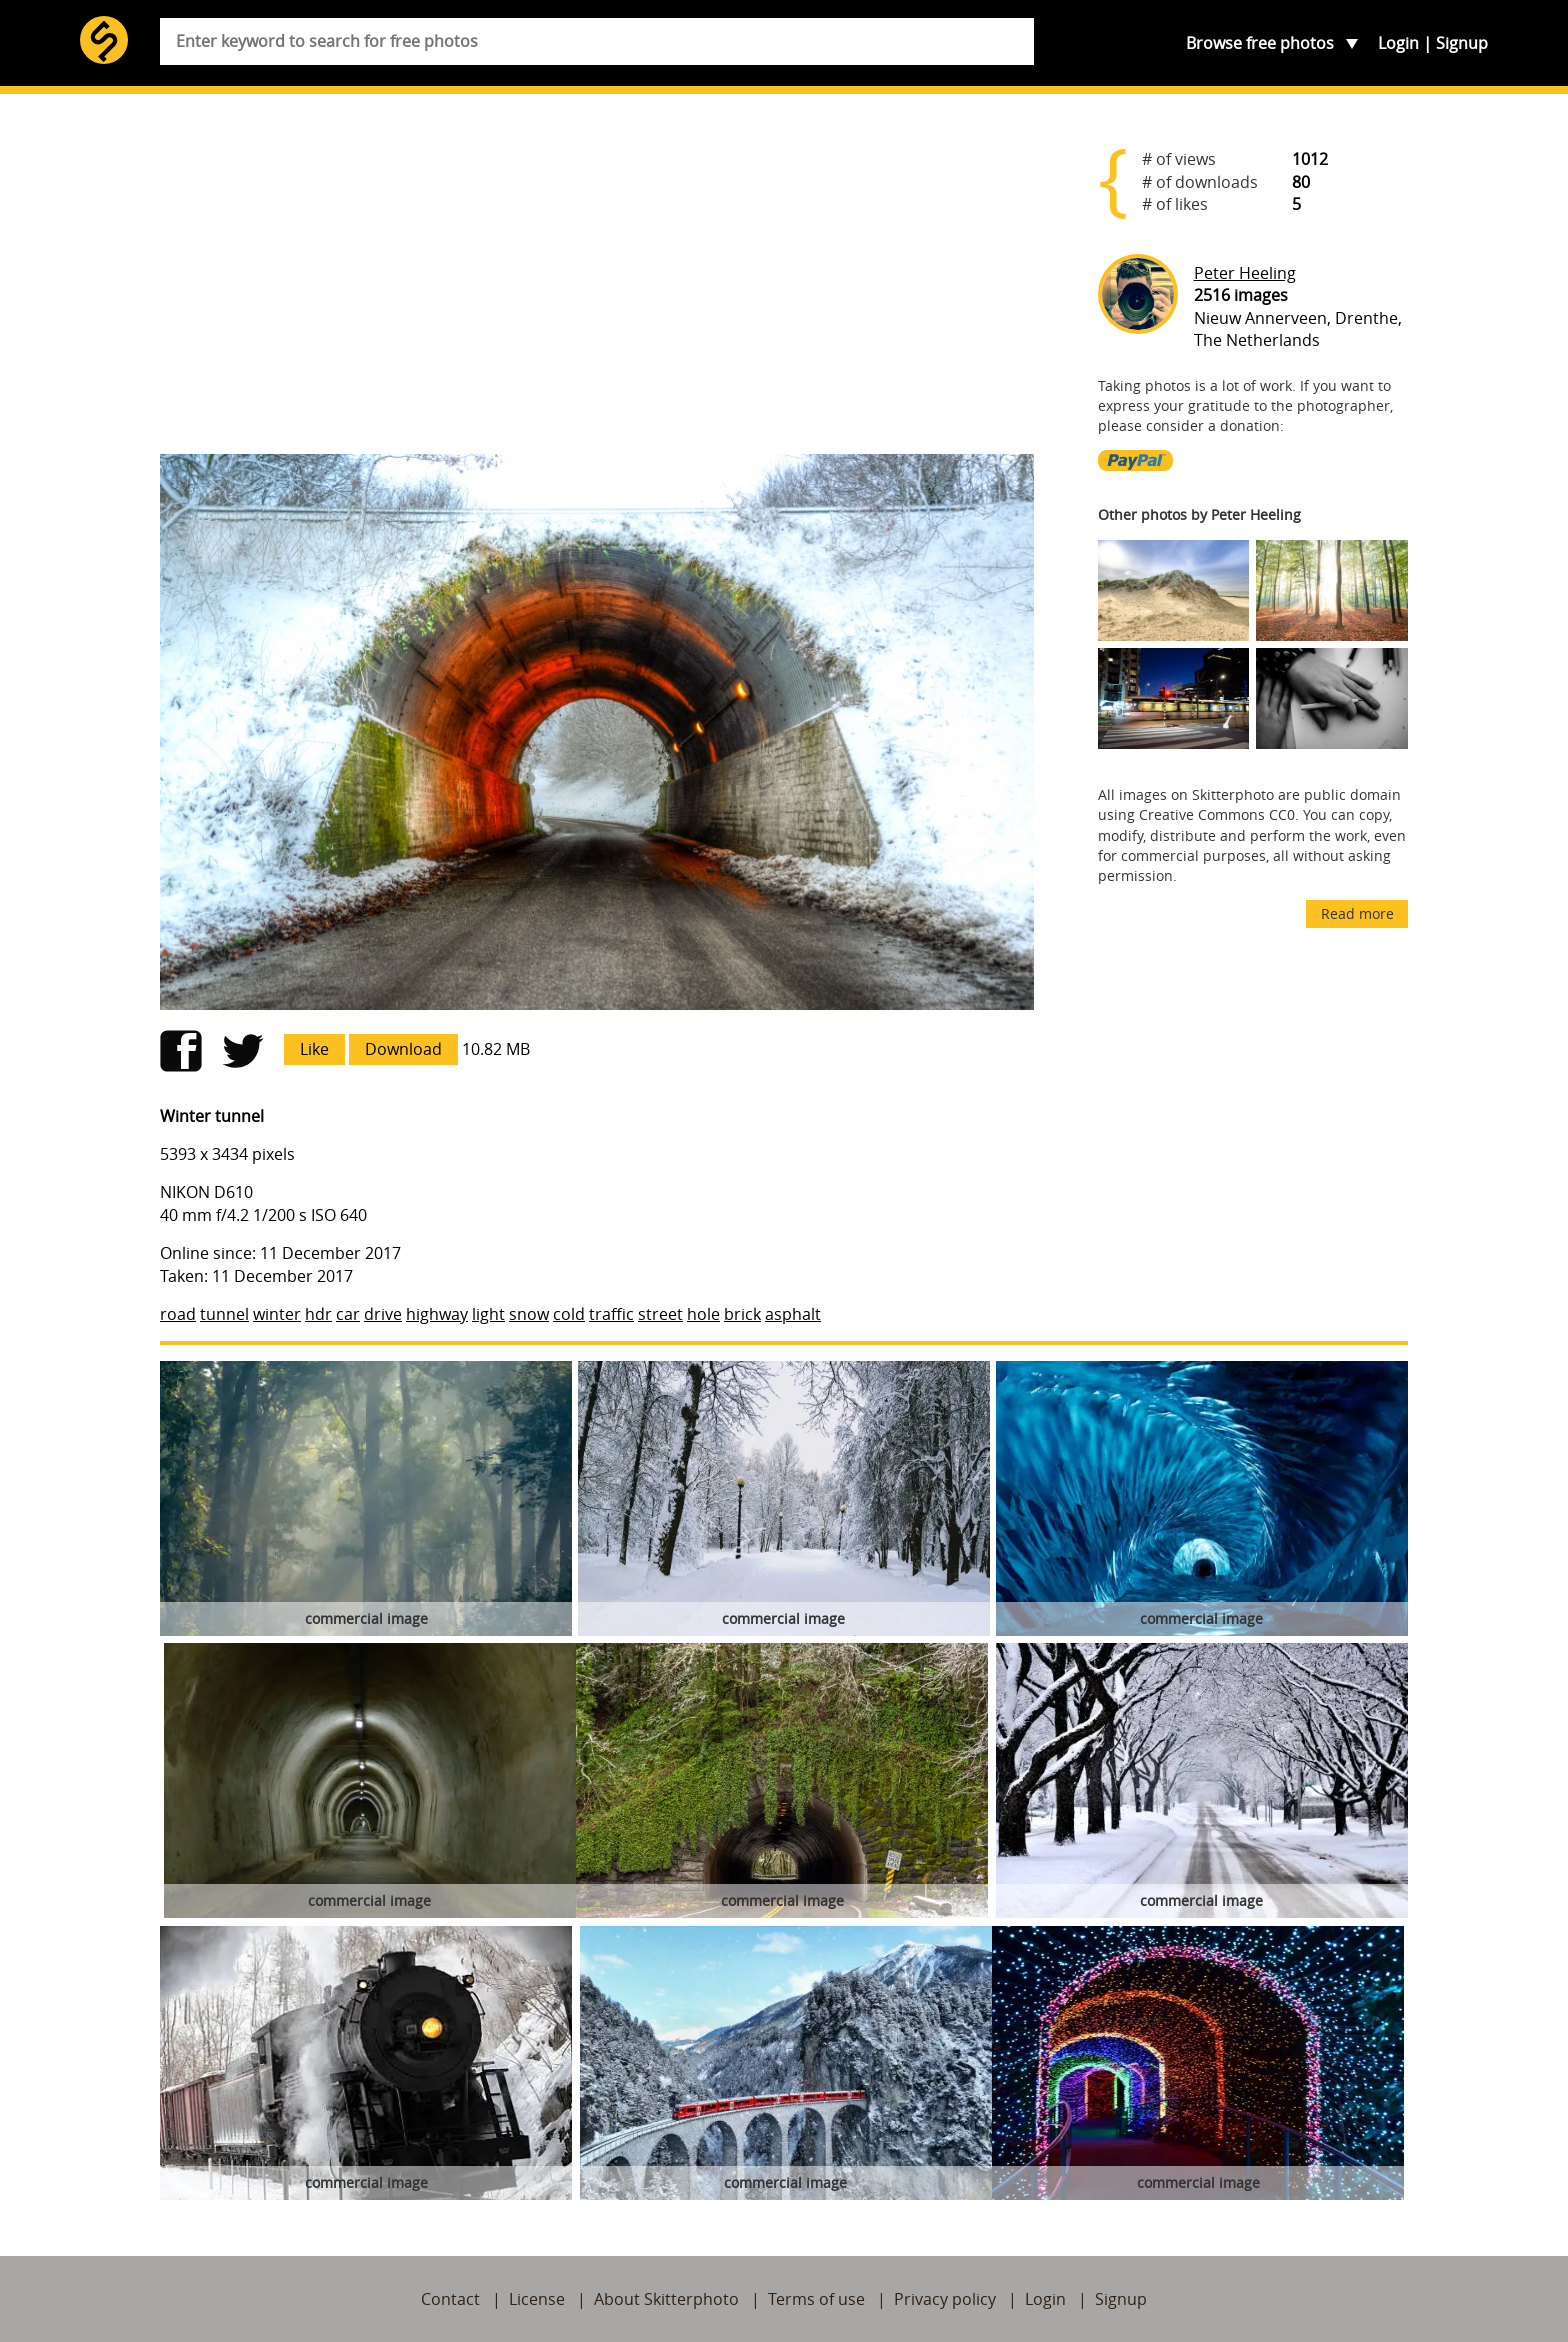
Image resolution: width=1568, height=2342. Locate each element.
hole (703, 1314)
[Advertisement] (597, 282)
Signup (1462, 43)
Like (314, 1049)
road (178, 1314)
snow (529, 1314)
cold (569, 1314)
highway (437, 1314)
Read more (1357, 913)
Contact (450, 2299)
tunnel (224, 1314)
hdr (318, 1314)
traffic (611, 1314)
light (488, 1314)
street (660, 1314)
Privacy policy (945, 2299)
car (348, 1314)
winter (277, 1314)
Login (1398, 43)
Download (403, 1049)
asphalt (793, 1314)
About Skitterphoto (666, 2299)
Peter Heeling (1245, 273)
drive (383, 1314)
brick (742, 1314)
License (537, 2299)
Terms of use (816, 2299)
